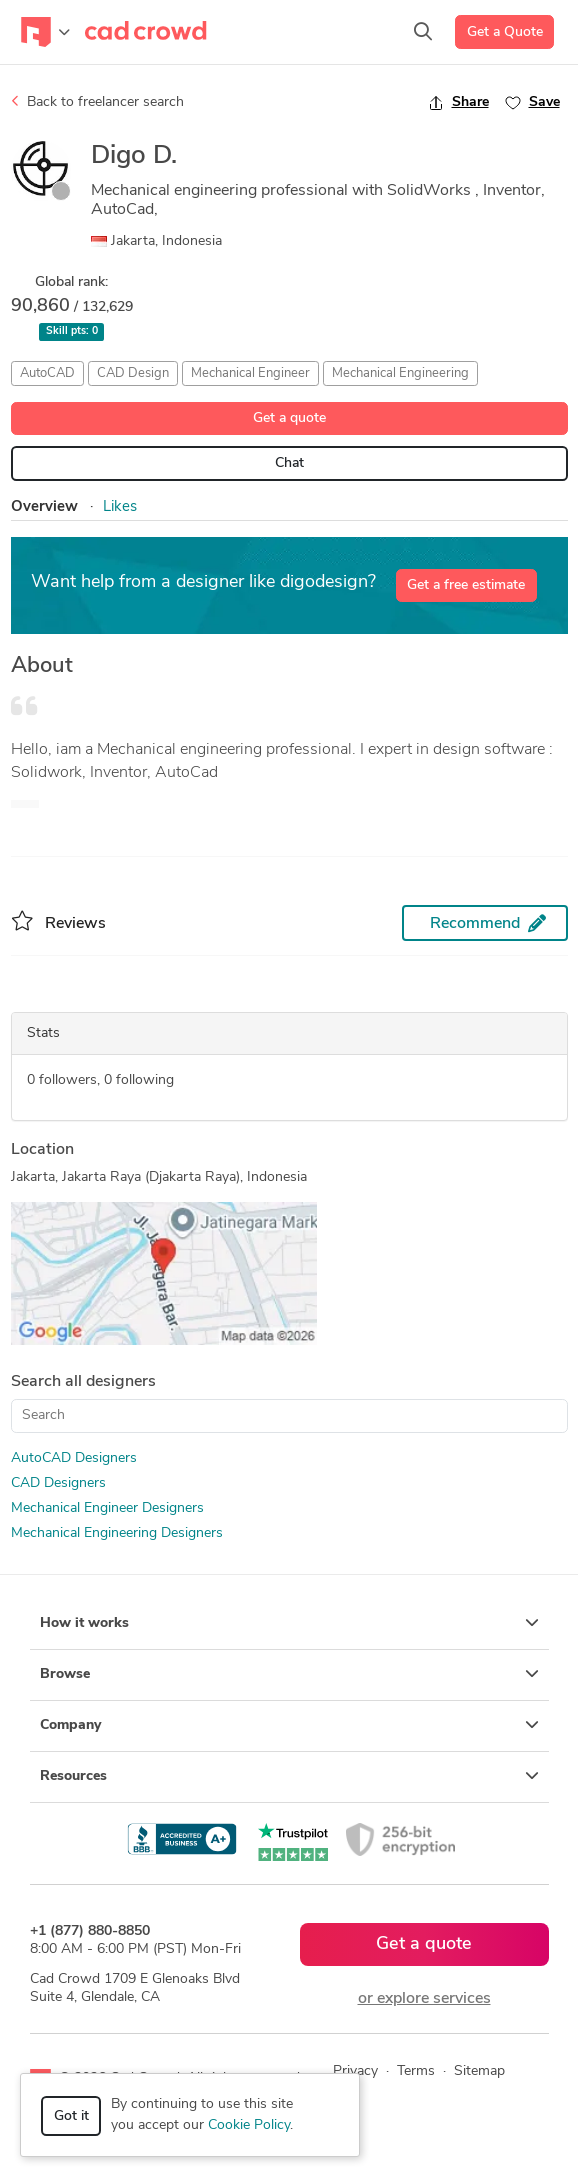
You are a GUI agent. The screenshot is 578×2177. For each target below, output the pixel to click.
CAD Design (133, 373)
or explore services (424, 1999)
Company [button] (289, 1725)
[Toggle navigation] (45, 32)
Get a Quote (505, 32)
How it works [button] (289, 1623)
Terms (416, 2071)
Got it (71, 2116)
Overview (44, 507)
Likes (120, 507)
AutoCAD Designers (74, 1458)
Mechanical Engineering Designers (117, 1533)
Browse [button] (289, 1674)
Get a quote (289, 418)
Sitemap (479, 2071)
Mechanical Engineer (250, 373)
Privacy (355, 2071)
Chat (289, 463)
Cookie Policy (249, 2125)
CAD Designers (58, 1483)
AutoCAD (47, 373)
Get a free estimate (466, 585)
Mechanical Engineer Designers (107, 1508)
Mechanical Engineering (400, 373)
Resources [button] (289, 1776)
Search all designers (83, 1382)
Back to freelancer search (97, 102)
